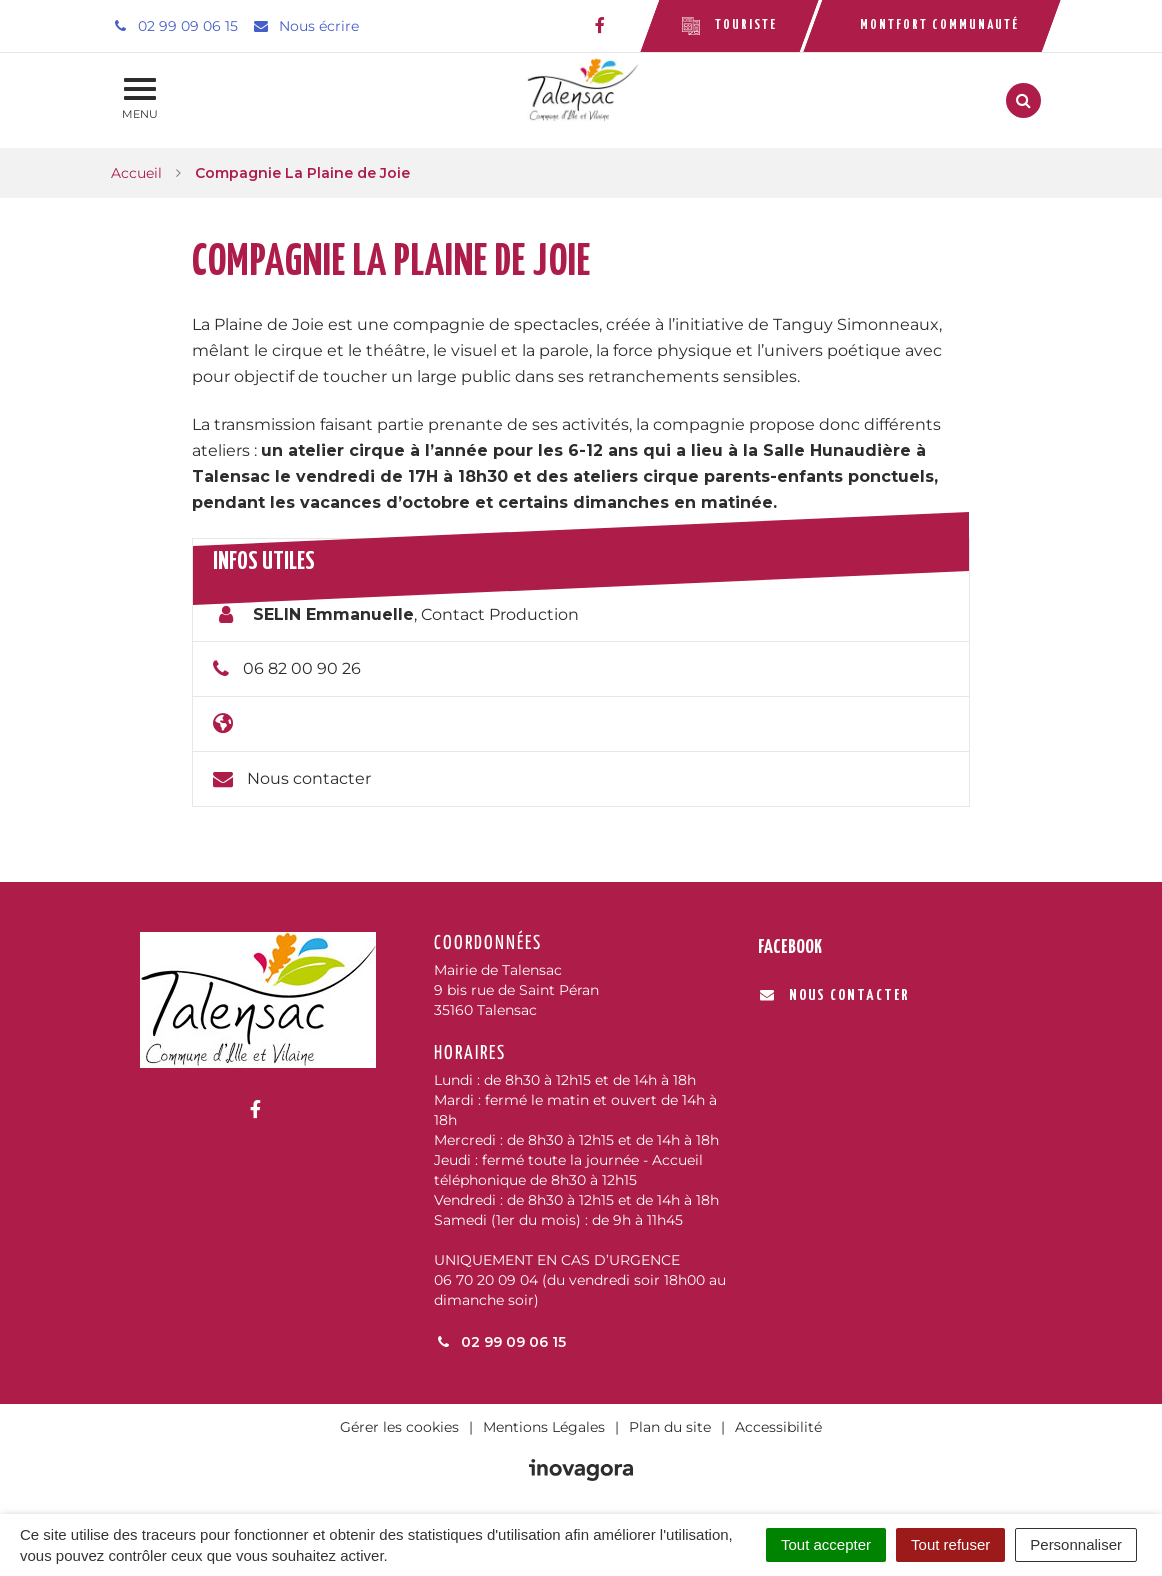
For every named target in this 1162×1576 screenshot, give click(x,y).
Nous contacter (309, 778)
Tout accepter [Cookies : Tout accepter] (826, 1544)
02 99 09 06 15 (500, 1342)
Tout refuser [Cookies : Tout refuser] (950, 1544)
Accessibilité (778, 1427)
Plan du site (670, 1427)
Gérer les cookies (399, 1427)
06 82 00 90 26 (302, 668)
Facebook (790, 947)
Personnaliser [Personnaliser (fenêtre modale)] (1076, 1544)
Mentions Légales (544, 1427)
